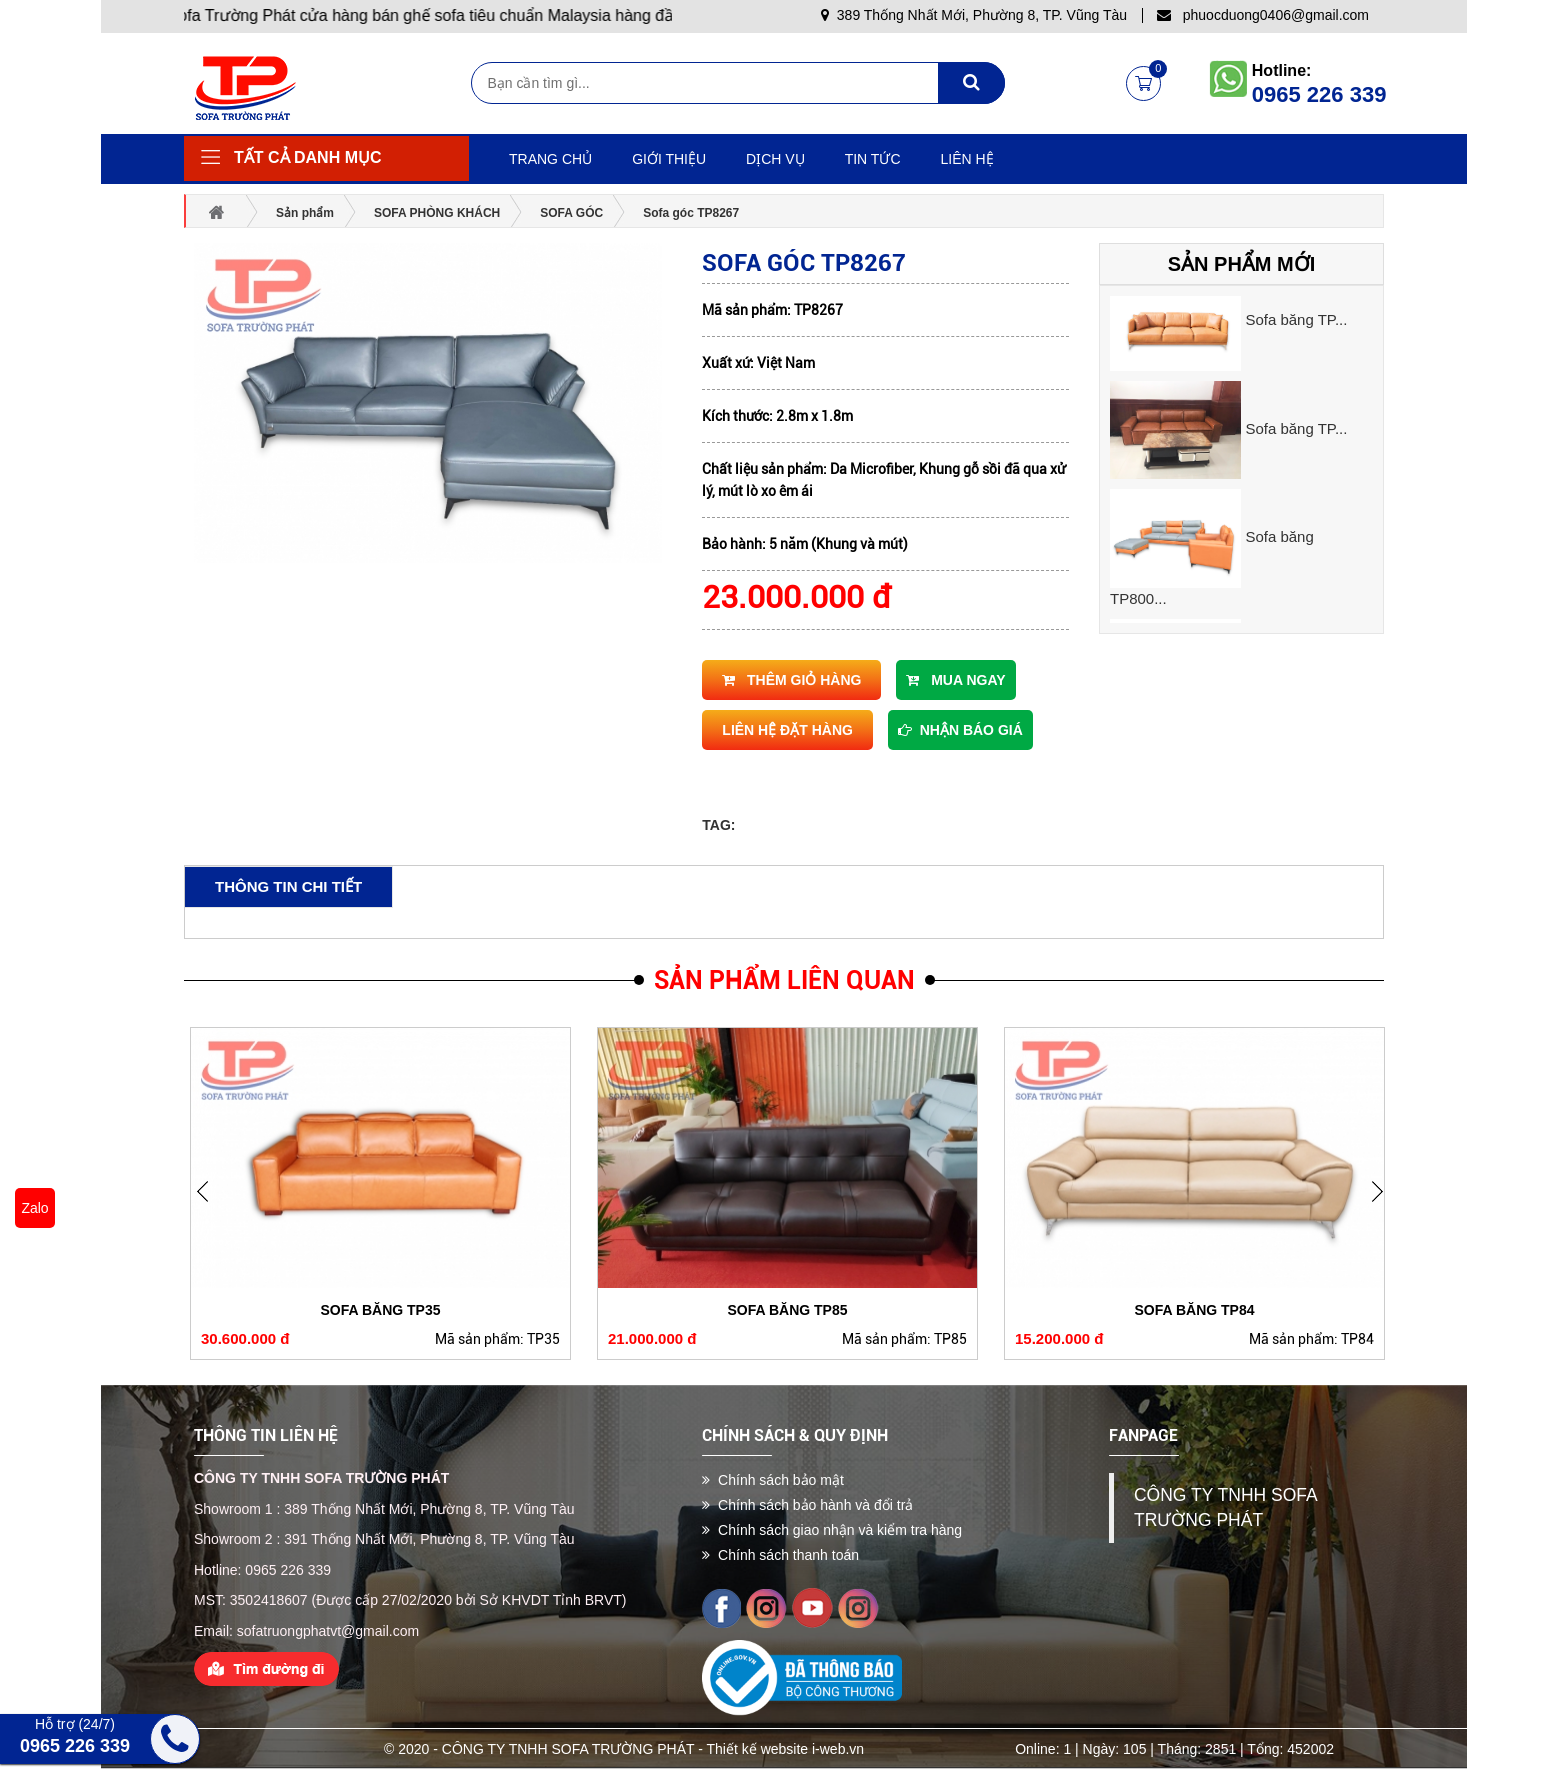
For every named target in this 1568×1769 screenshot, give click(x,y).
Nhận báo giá (960, 730)
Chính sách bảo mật (773, 1480)
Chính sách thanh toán (780, 1555)
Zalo (34, 1208)
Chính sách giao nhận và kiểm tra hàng (832, 1530)
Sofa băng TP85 (787, 1310)
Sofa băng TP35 (380, 1310)
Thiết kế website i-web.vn (786, 1749)
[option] (1241, 321)
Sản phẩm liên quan (784, 980)
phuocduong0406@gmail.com (1263, 15)
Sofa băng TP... (1296, 319)
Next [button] (209, 1206)
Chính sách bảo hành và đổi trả (807, 1505)
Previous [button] (1384, 1206)
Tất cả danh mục (308, 157)
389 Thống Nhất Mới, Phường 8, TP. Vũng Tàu (974, 15)
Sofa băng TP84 (1194, 1310)
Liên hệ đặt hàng (787, 730)
